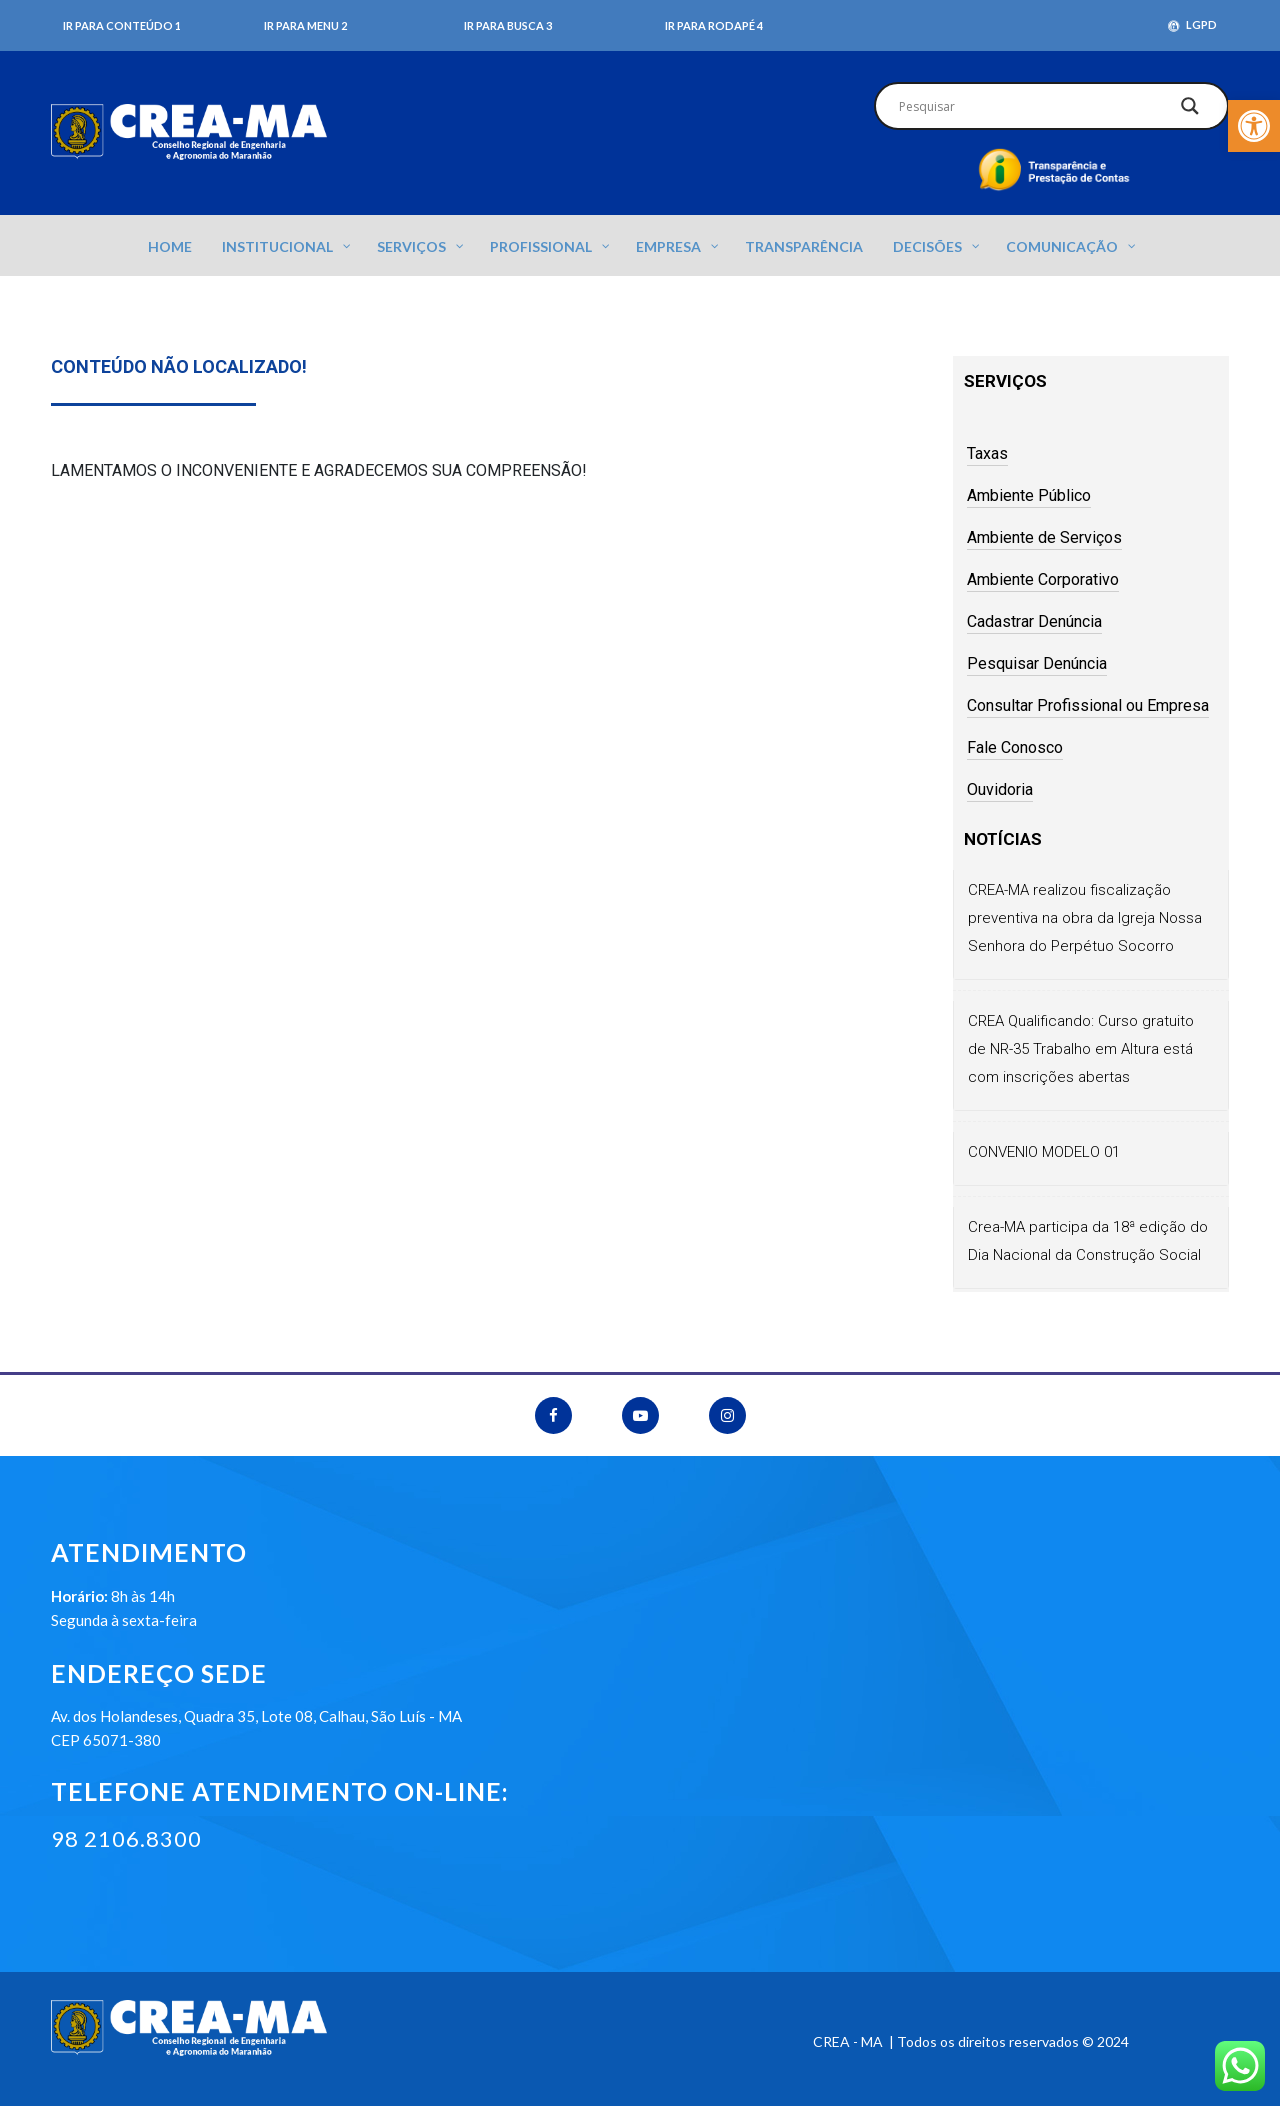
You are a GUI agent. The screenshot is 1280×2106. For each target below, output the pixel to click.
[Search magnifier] (1190, 111)
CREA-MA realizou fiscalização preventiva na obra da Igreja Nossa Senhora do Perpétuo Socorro (1085, 918)
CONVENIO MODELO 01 (1044, 1152)
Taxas (987, 453)
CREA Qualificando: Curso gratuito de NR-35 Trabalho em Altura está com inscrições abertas (1081, 1049)
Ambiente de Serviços (1044, 537)
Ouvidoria (1000, 789)
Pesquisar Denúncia (1037, 663)
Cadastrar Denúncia (1034, 621)
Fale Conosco (1015, 747)
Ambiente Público (1029, 495)
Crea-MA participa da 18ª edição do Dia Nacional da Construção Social (1088, 1241)
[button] (1254, 126)
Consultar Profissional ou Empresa (1088, 705)
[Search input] (1027, 106)
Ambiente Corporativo (1043, 579)
